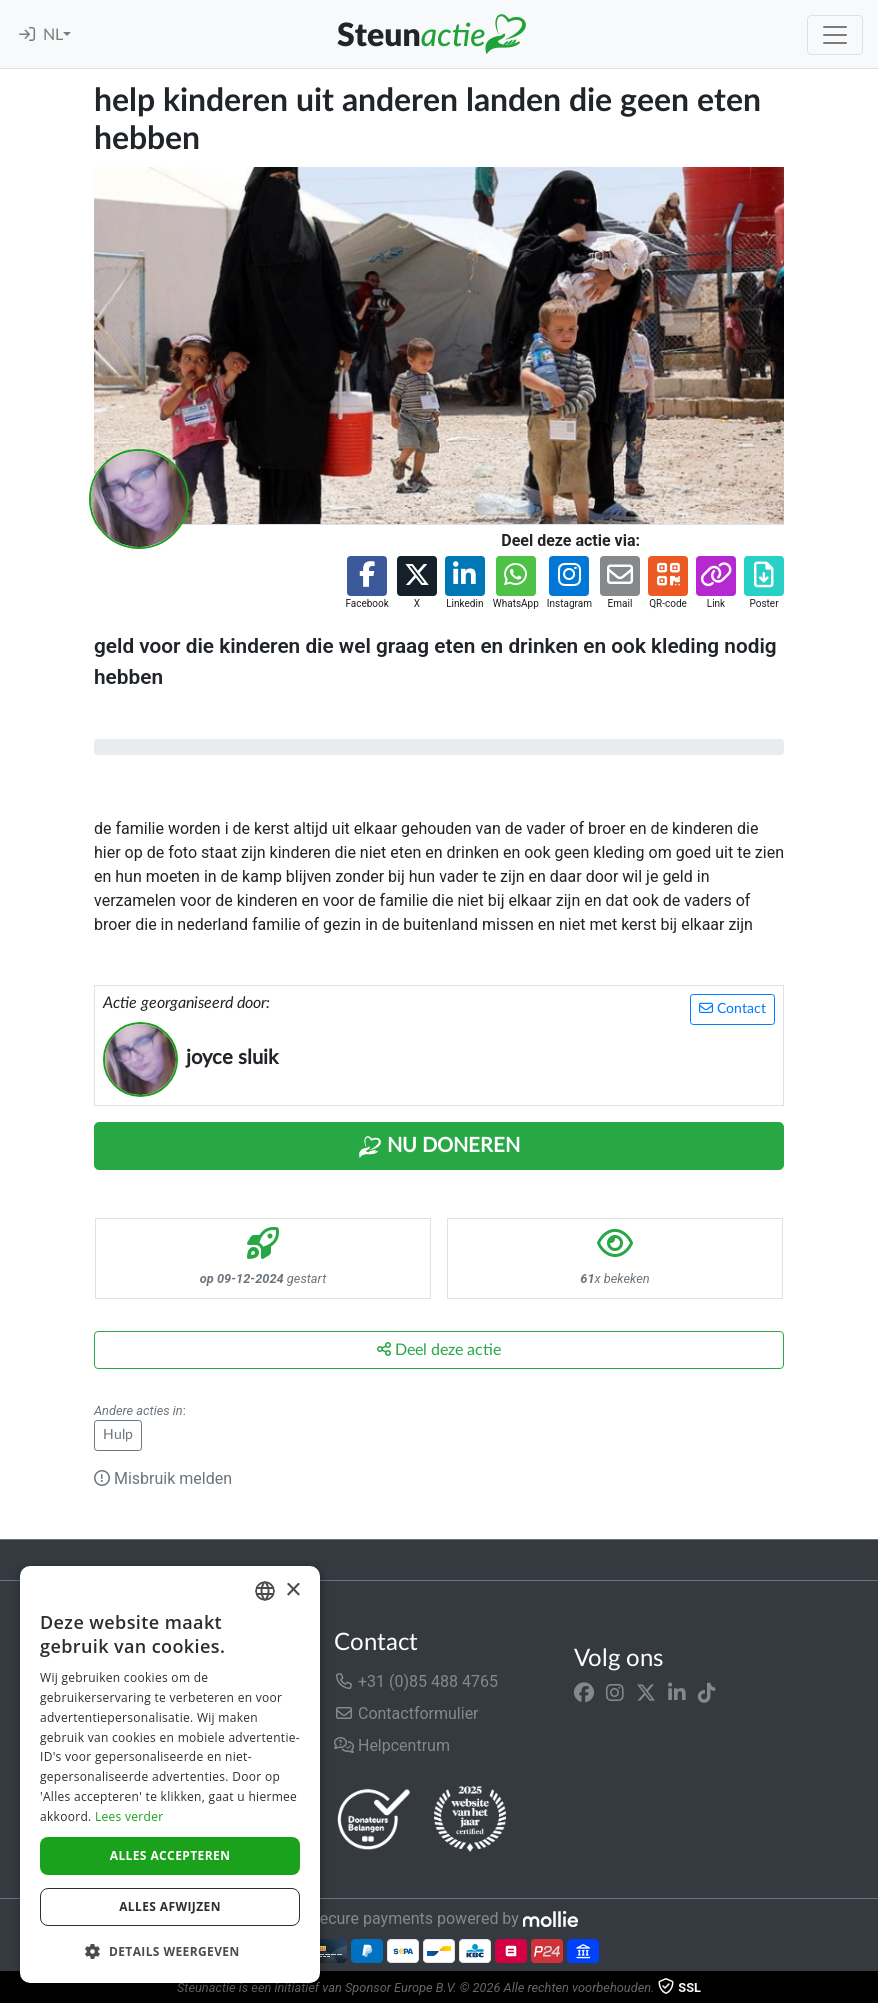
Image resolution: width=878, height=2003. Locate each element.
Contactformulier (406, 1713)
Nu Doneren (439, 1147)
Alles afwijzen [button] (170, 1906)
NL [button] (53, 35)
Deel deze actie (439, 1349)
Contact (732, 1008)
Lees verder (129, 1816)
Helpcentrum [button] (392, 1745)
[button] (366, 583)
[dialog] (170, 1774)
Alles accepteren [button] (170, 1855)
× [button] (292, 1590)
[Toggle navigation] (835, 35)
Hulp (118, 1435)
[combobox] (265, 1591)
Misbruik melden (163, 1478)
